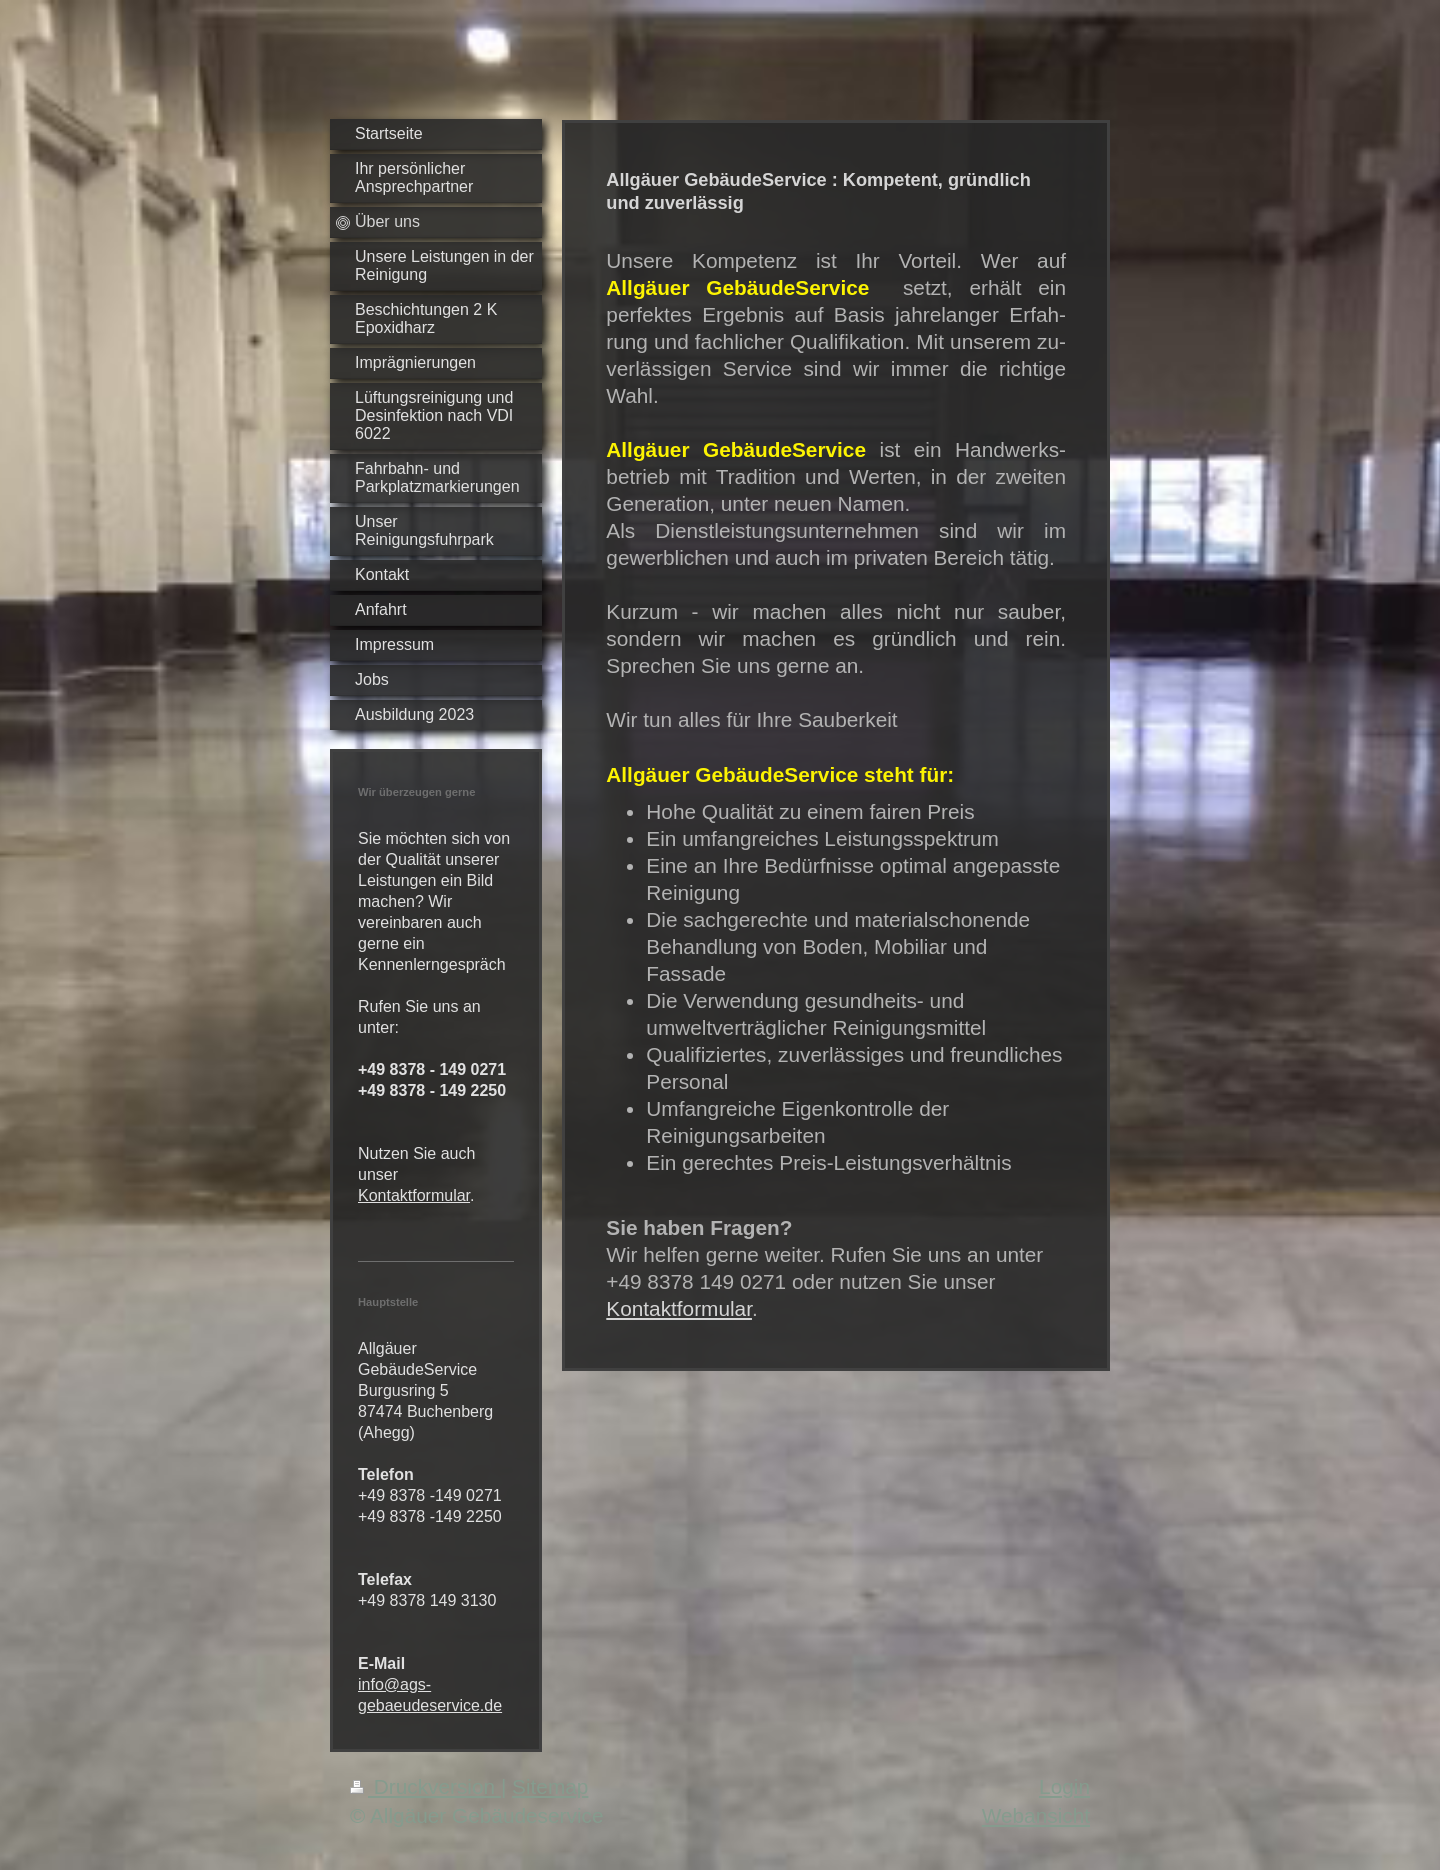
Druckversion (425, 1786)
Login (1064, 1786)
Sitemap (550, 1786)
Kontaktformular (414, 1195)
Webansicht (1036, 1815)
